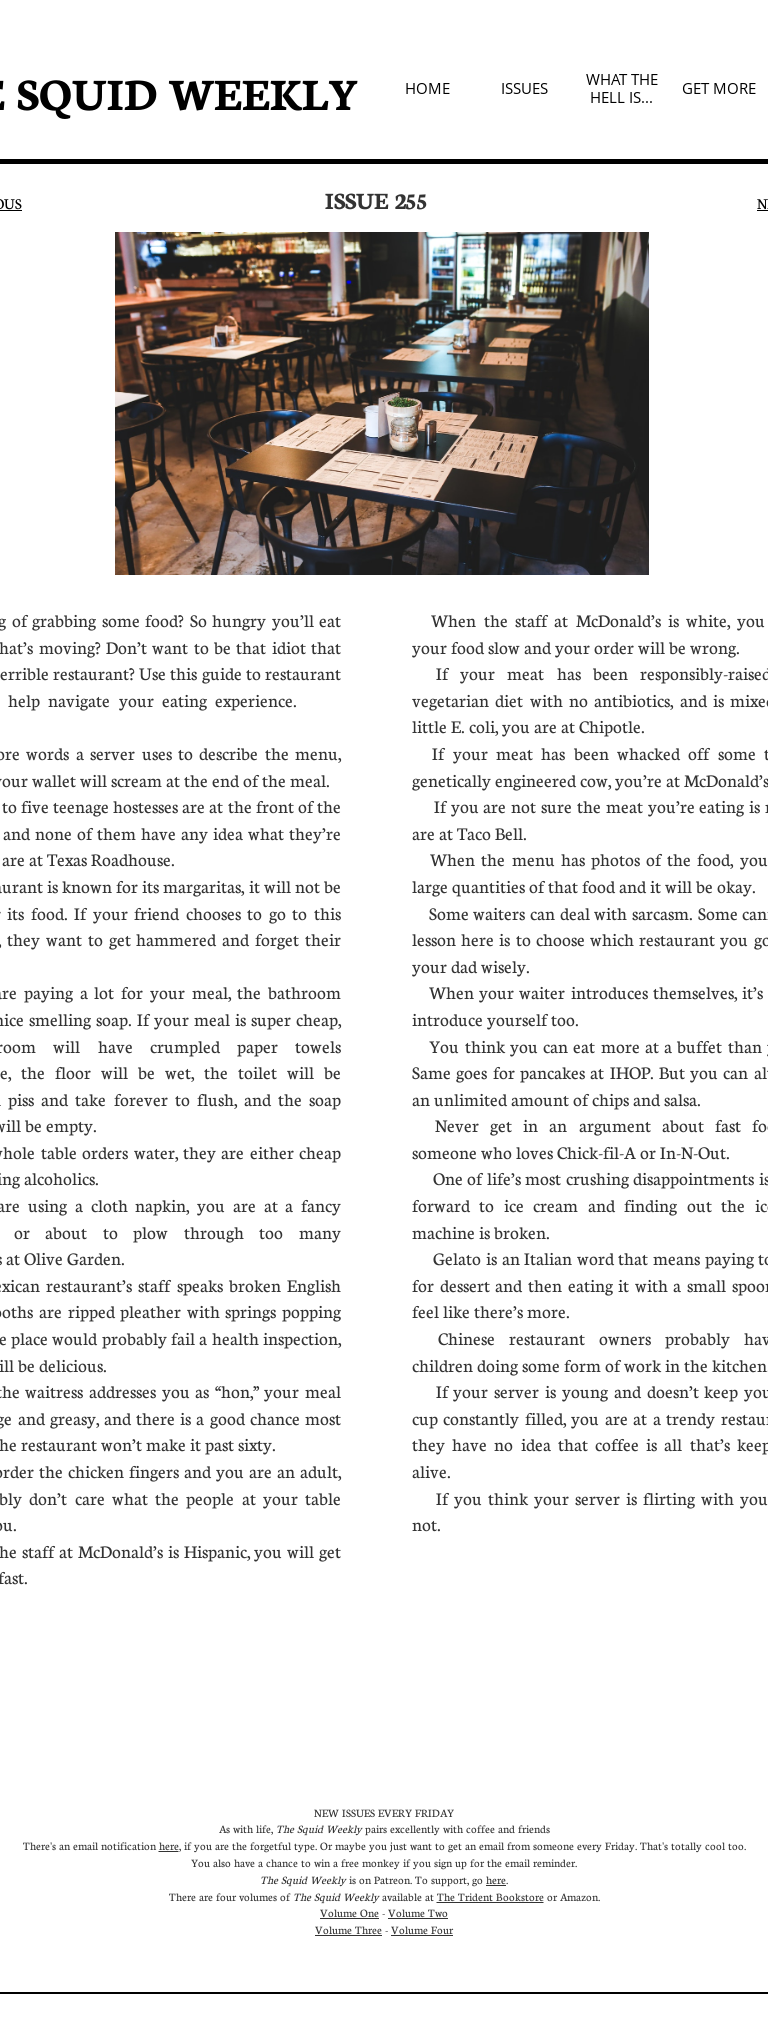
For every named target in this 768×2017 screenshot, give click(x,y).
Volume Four (422, 1929)
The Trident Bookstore (490, 1896)
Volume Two (418, 1912)
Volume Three (348, 1929)
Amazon (579, 1896)
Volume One (349, 1912)
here (169, 1845)
